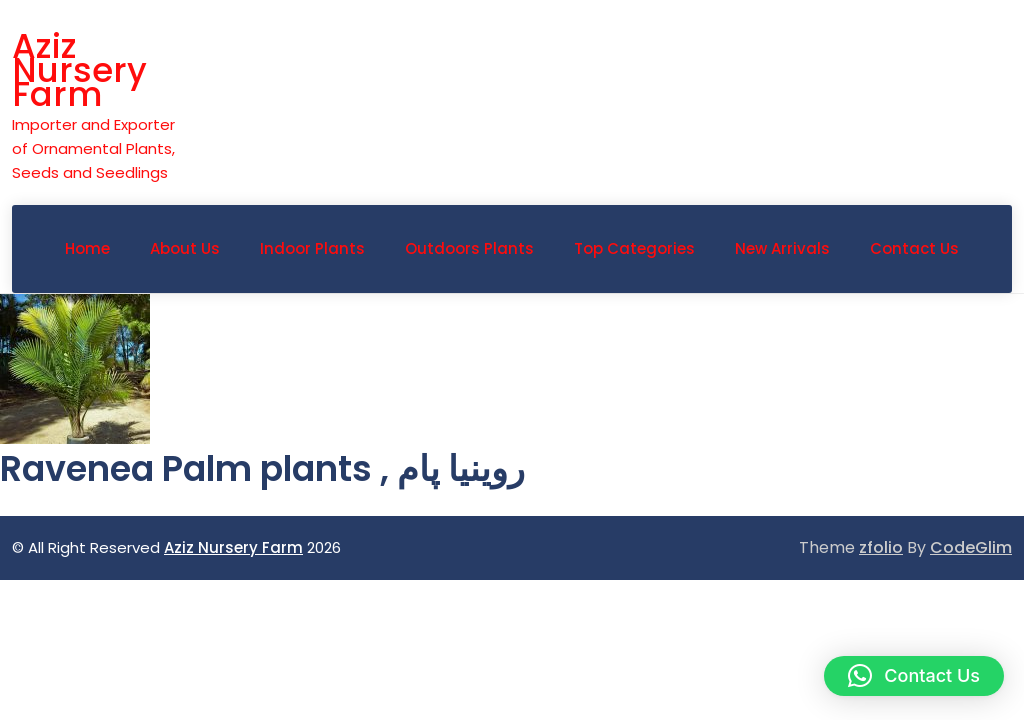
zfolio (881, 547)
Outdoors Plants (469, 248)
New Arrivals (782, 248)
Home (87, 248)
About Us (185, 248)
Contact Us (914, 248)
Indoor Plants (312, 248)
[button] (914, 676)
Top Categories (634, 248)
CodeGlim (971, 547)
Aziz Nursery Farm (79, 70)
